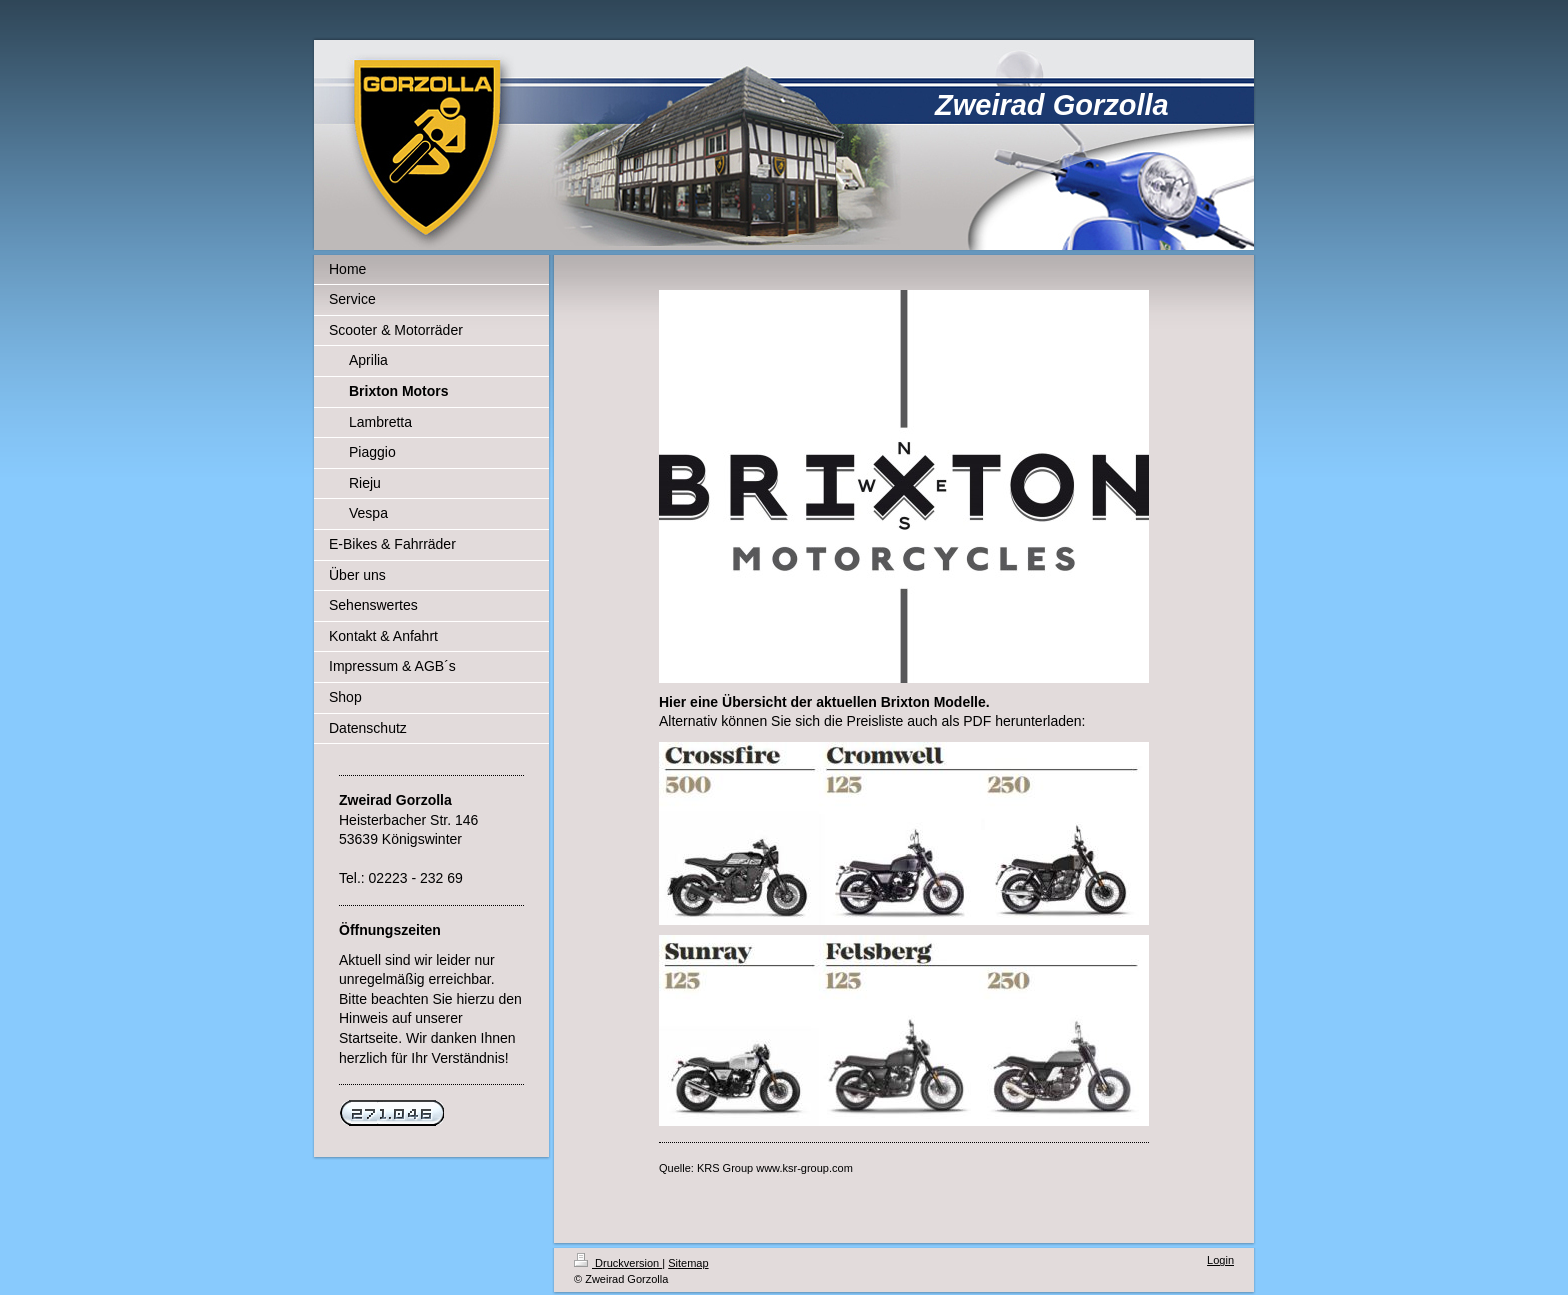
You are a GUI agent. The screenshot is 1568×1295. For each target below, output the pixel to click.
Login (1220, 1260)
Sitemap (688, 1263)
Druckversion (618, 1263)
